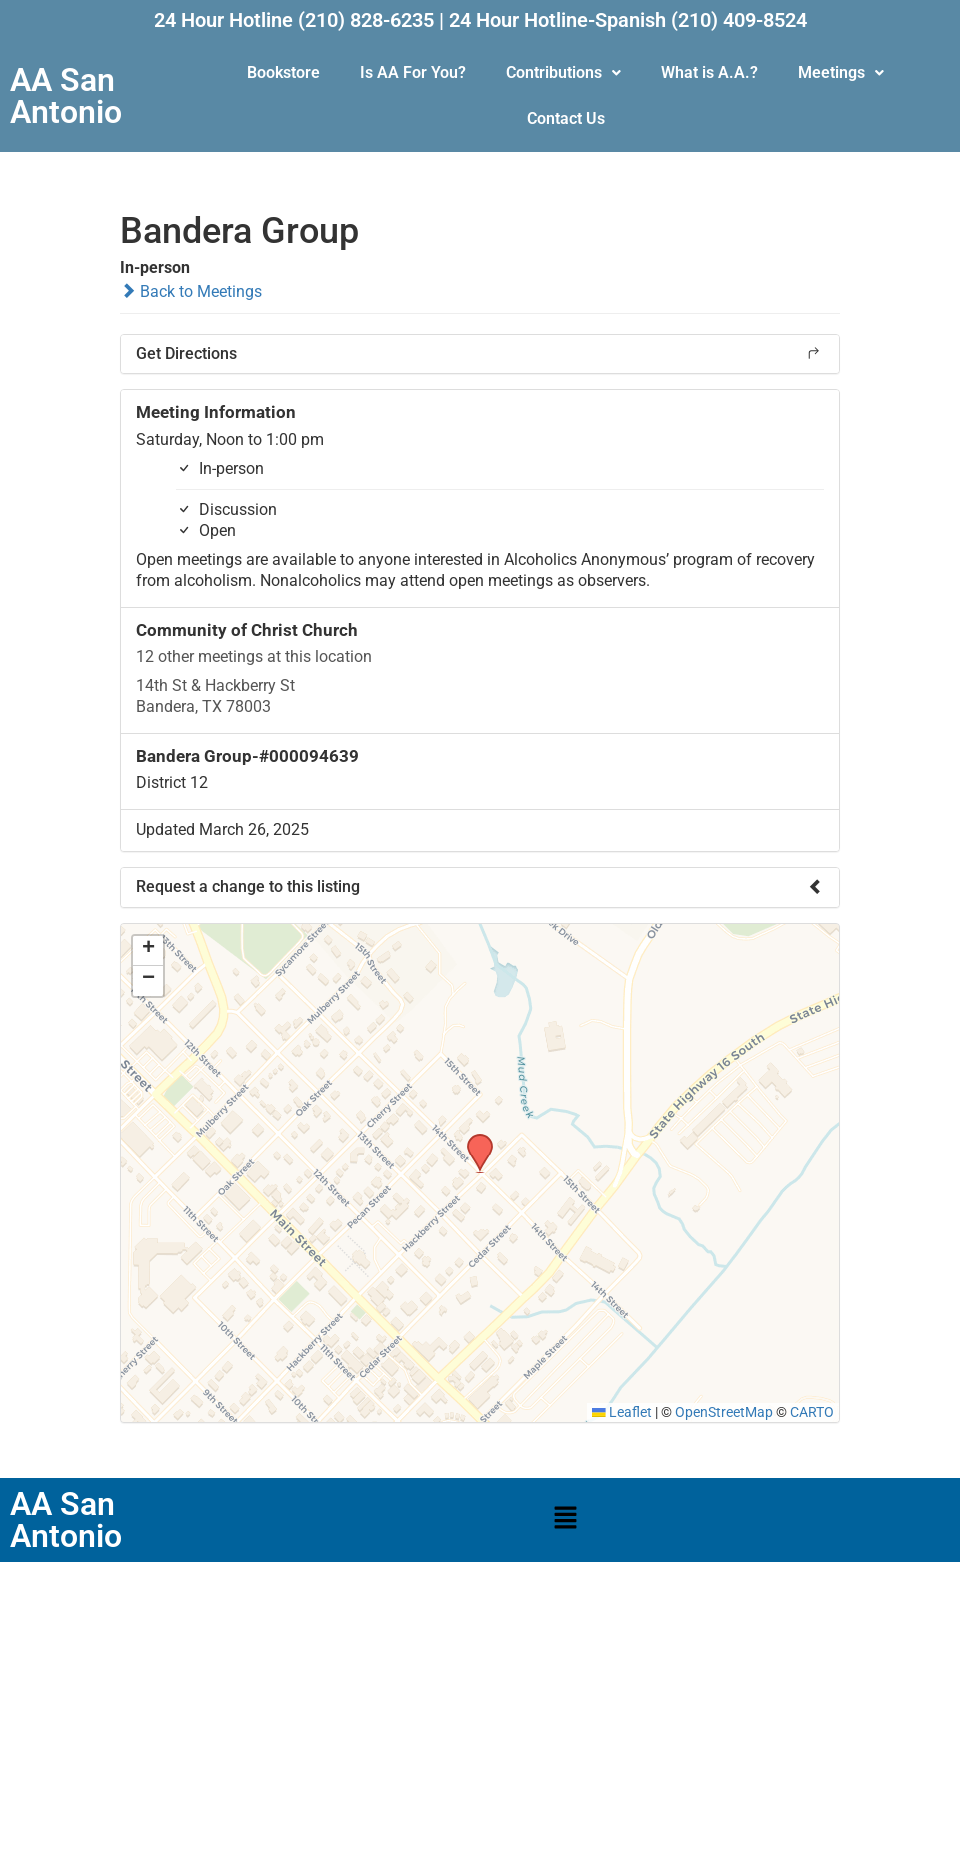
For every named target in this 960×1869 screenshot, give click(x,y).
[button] (563, 73)
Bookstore (283, 72)
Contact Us (566, 118)
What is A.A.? (709, 72)
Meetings (841, 72)
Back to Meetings (191, 291)
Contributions (563, 72)
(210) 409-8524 (739, 20)
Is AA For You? (413, 72)
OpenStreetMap (724, 1412)
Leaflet (622, 1412)
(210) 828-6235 (366, 20)
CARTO (812, 1412)
